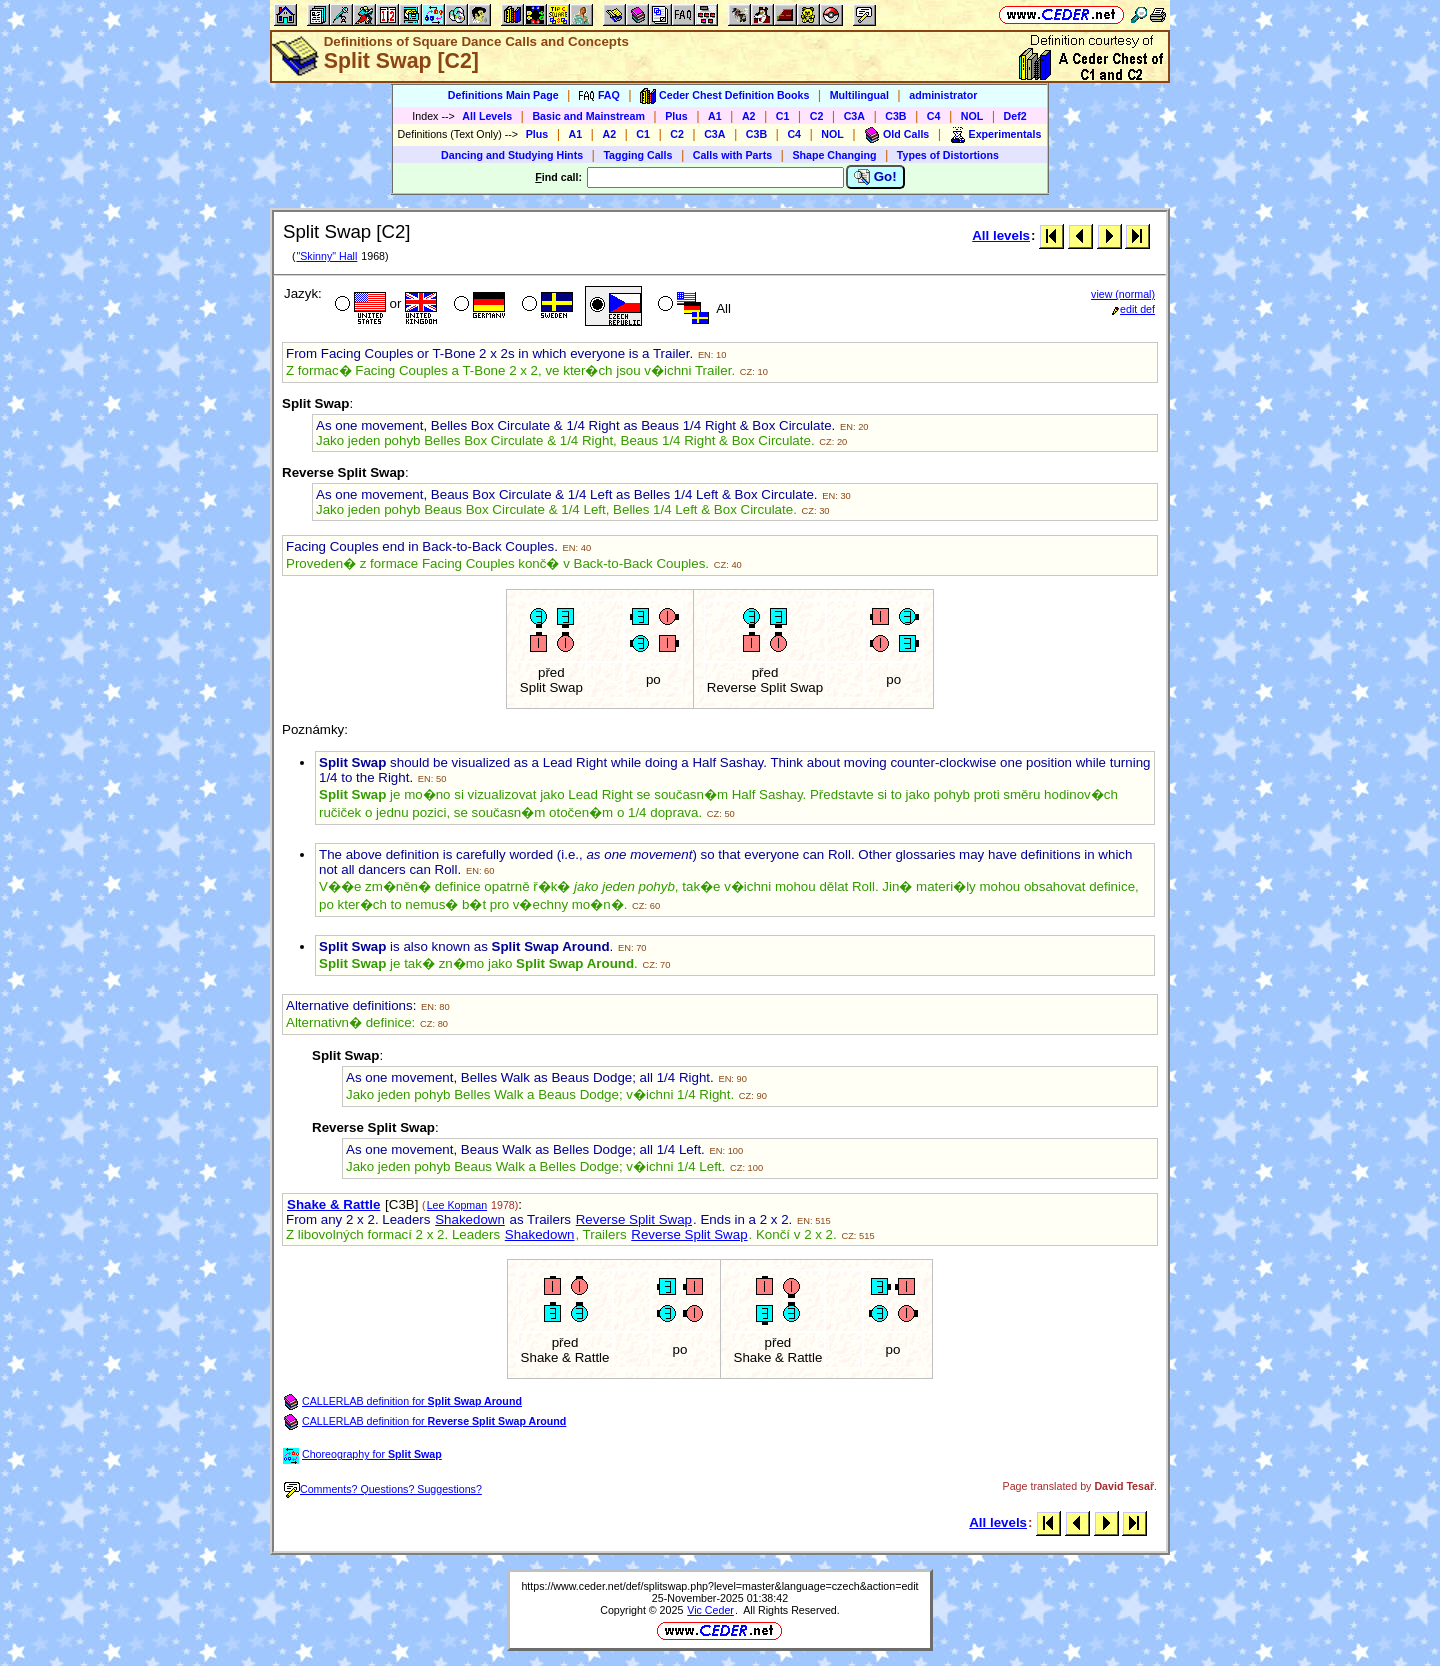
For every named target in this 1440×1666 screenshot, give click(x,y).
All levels (1001, 235)
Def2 (1015, 116)
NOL (972, 116)
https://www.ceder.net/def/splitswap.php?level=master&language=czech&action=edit (719, 1586)
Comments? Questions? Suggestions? (383, 1489)
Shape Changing (834, 155)
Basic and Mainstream (588, 116)
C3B (895, 116)
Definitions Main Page (503, 95)
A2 (749, 116)
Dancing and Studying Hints (512, 155)
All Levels (487, 116)
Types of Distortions (948, 155)
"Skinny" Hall (326, 256)
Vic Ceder (710, 1610)
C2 (817, 116)
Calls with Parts (732, 155)
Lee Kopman (457, 1205)
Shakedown (470, 1219)
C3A (854, 116)
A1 (715, 116)
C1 (783, 116)
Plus (676, 116)
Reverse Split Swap (634, 1219)
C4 (934, 116)
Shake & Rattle (333, 1204)
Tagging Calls (637, 155)
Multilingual (859, 95)
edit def (1133, 309)
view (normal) (1123, 294)
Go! (875, 177)
